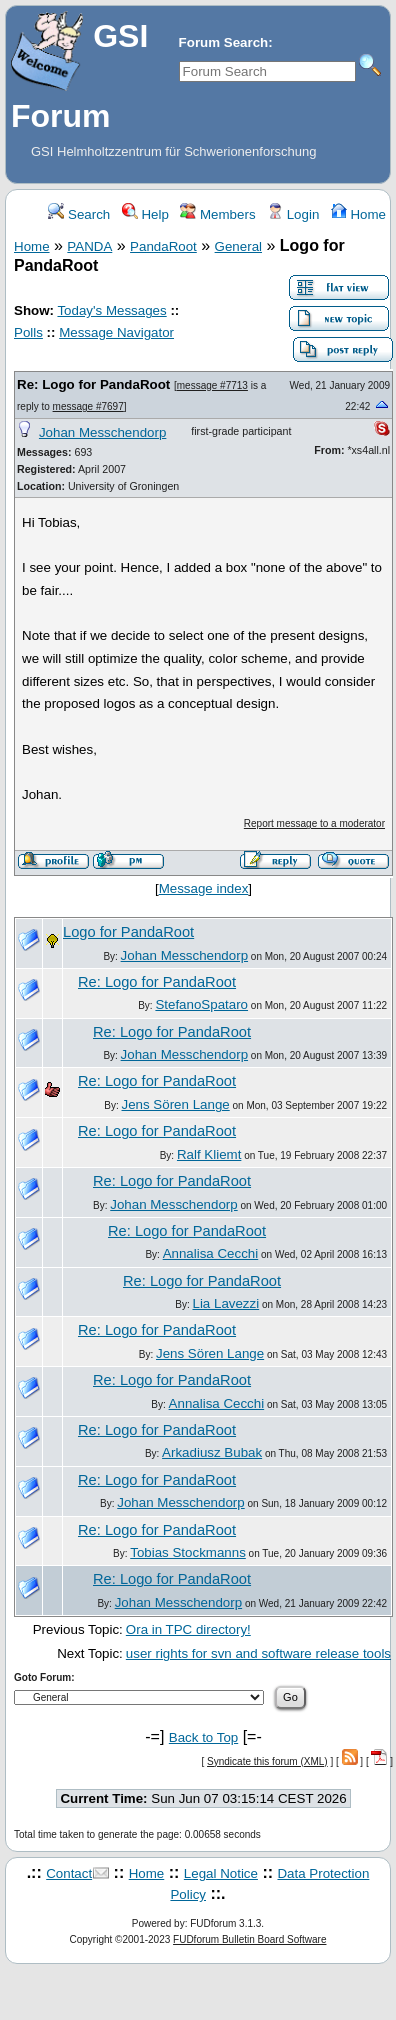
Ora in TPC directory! (188, 1629)
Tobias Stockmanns (188, 1552)
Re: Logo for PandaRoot (93, 384)
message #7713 (212, 385)
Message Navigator (116, 332)
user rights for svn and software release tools (258, 1653)
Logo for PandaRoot (128, 932)
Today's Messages (111, 310)
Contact (69, 1873)
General (238, 246)
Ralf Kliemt (209, 1154)
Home (358, 214)
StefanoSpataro (201, 1004)
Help (145, 214)
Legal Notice (221, 1873)
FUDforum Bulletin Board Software (249, 1939)
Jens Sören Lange (176, 1104)
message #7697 (88, 406)
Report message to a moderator (314, 823)
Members (217, 214)
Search (79, 214)
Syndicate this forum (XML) (267, 1761)
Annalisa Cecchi (211, 1253)
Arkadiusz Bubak (212, 1452)
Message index (204, 888)
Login (293, 214)
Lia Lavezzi (225, 1303)
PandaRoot (163, 246)
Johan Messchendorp (102, 432)
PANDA (89, 246)
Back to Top (203, 1737)
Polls (28, 332)
